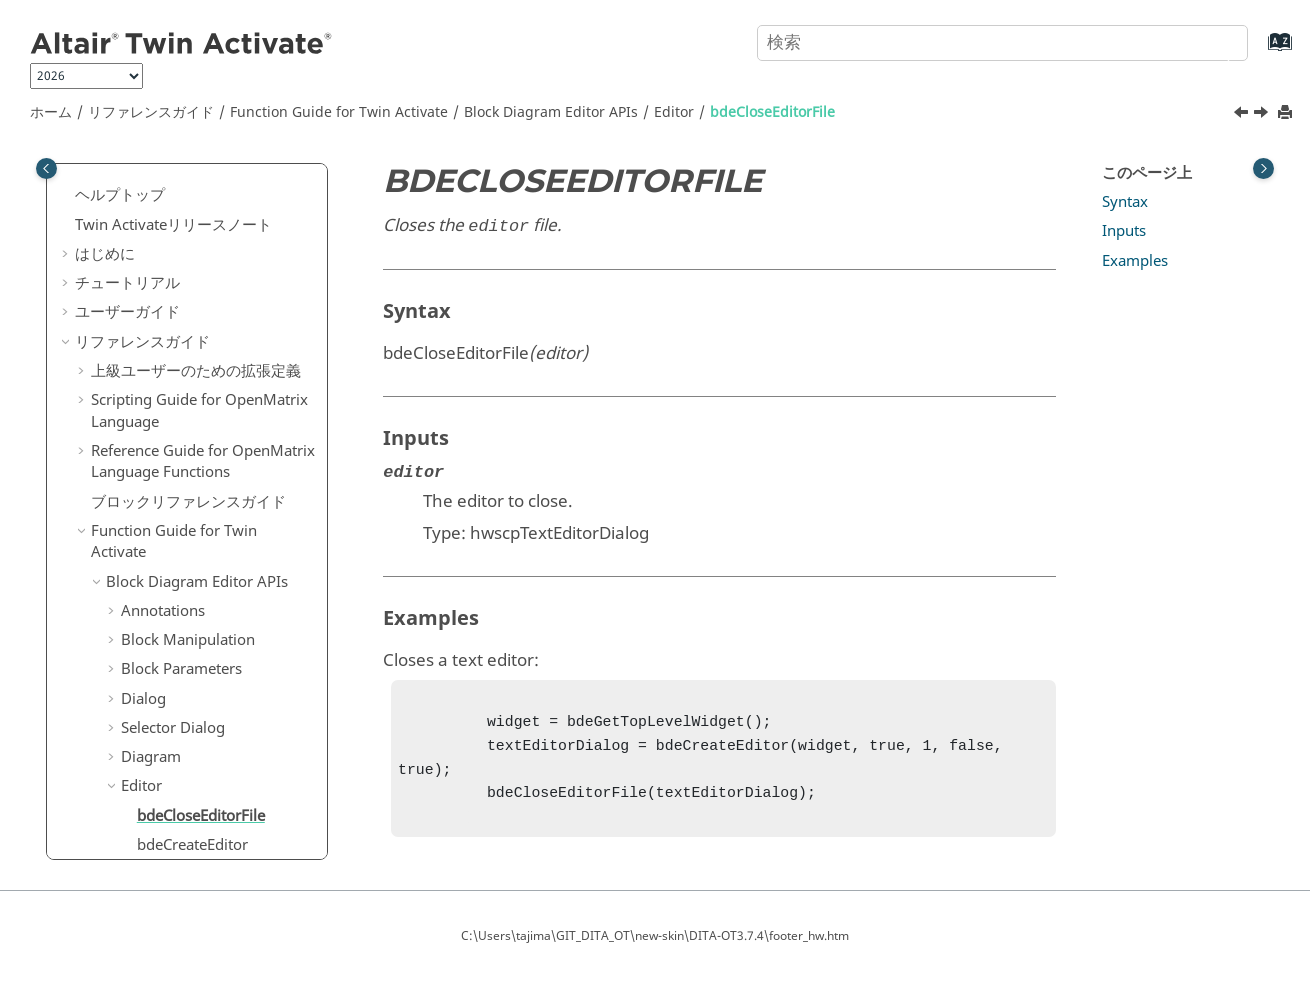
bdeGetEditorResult (203, 586)
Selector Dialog (173, 352)
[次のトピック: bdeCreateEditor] (1263, 115)
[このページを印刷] (1287, 113)
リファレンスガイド (151, 112)
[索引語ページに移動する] (1259, 51)
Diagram (151, 381)
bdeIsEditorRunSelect (210, 804)
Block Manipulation (188, 264)
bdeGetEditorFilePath (210, 527)
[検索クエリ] (1002, 43)
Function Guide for (339, 112)
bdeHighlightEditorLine (217, 775)
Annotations (163, 235)
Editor (674, 112)
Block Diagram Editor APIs (551, 112)
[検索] (1213, 41)
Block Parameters (181, 293)
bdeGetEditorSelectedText (225, 666)
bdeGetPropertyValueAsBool (224, 735)
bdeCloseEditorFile (772, 112)
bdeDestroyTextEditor (211, 498)
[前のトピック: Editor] (1243, 115)
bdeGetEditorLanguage (216, 557)
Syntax (1125, 202)
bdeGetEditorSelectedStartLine (224, 626)
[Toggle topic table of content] (1263, 168)
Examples (1135, 261)
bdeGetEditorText (196, 695)
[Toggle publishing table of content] (46, 168)
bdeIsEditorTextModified (221, 833)
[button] (98, 207)
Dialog (143, 323)
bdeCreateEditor (192, 469)
